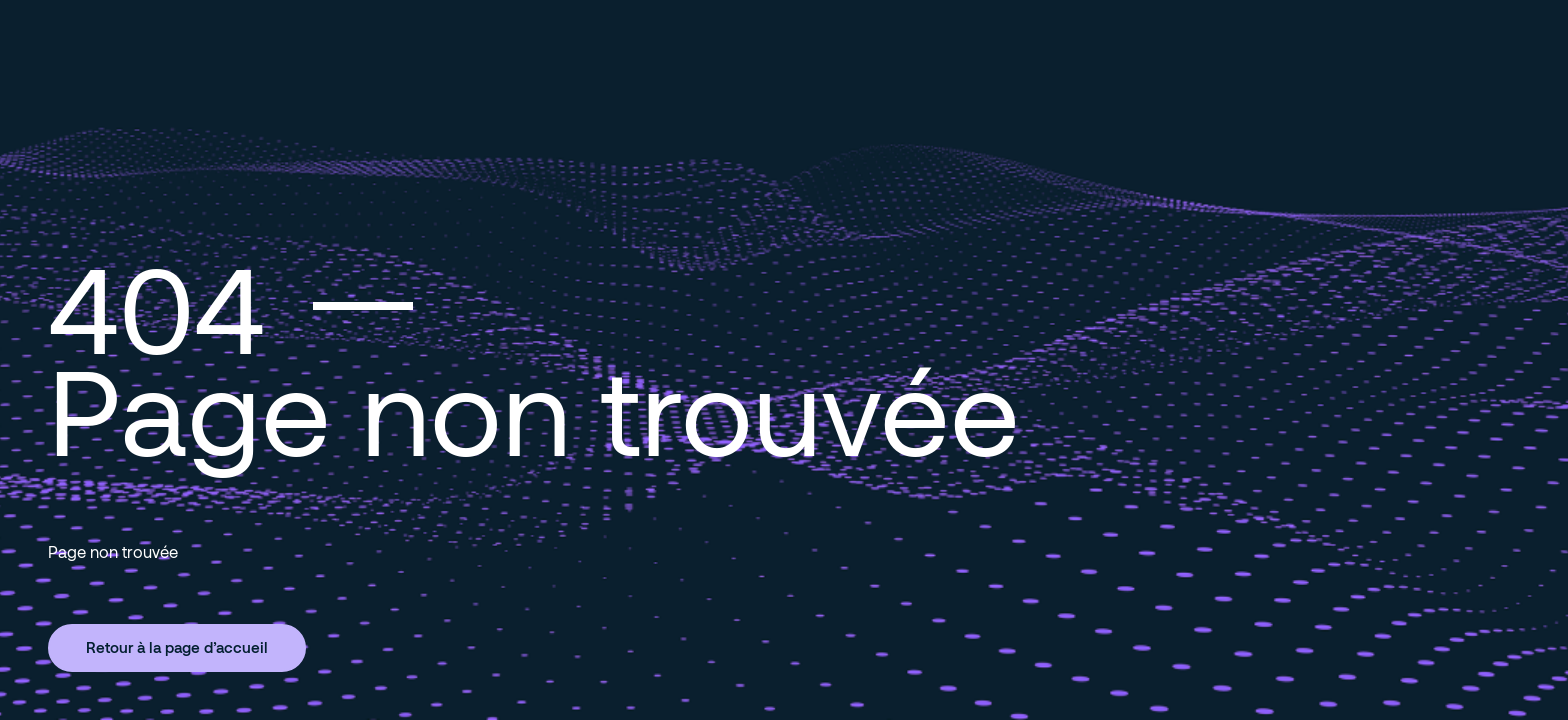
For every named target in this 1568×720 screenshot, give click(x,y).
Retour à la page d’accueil (177, 647)
